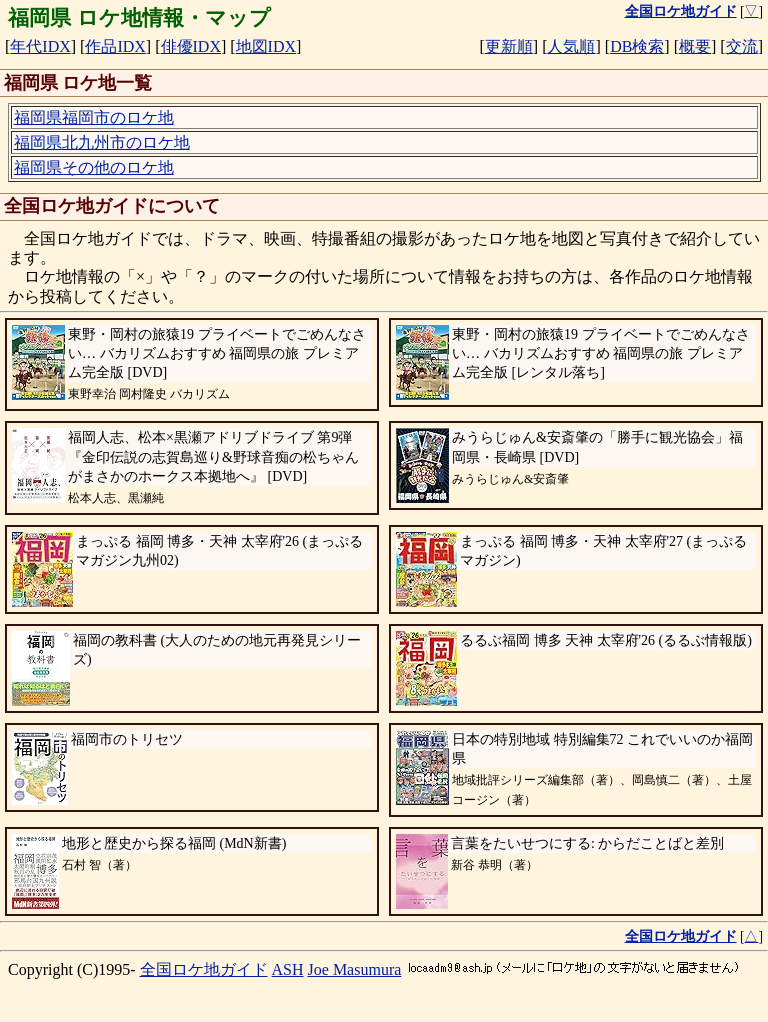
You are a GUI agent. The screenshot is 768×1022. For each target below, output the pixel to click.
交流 (742, 46)
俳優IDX (191, 46)
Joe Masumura (355, 969)
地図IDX (266, 46)
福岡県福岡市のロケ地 (94, 117)
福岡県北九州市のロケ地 (102, 142)
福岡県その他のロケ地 (94, 167)
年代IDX (40, 46)
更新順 (509, 46)
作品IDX (115, 46)
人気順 (571, 46)
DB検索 (637, 46)
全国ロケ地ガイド (204, 969)
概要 (695, 46)
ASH (288, 969)
